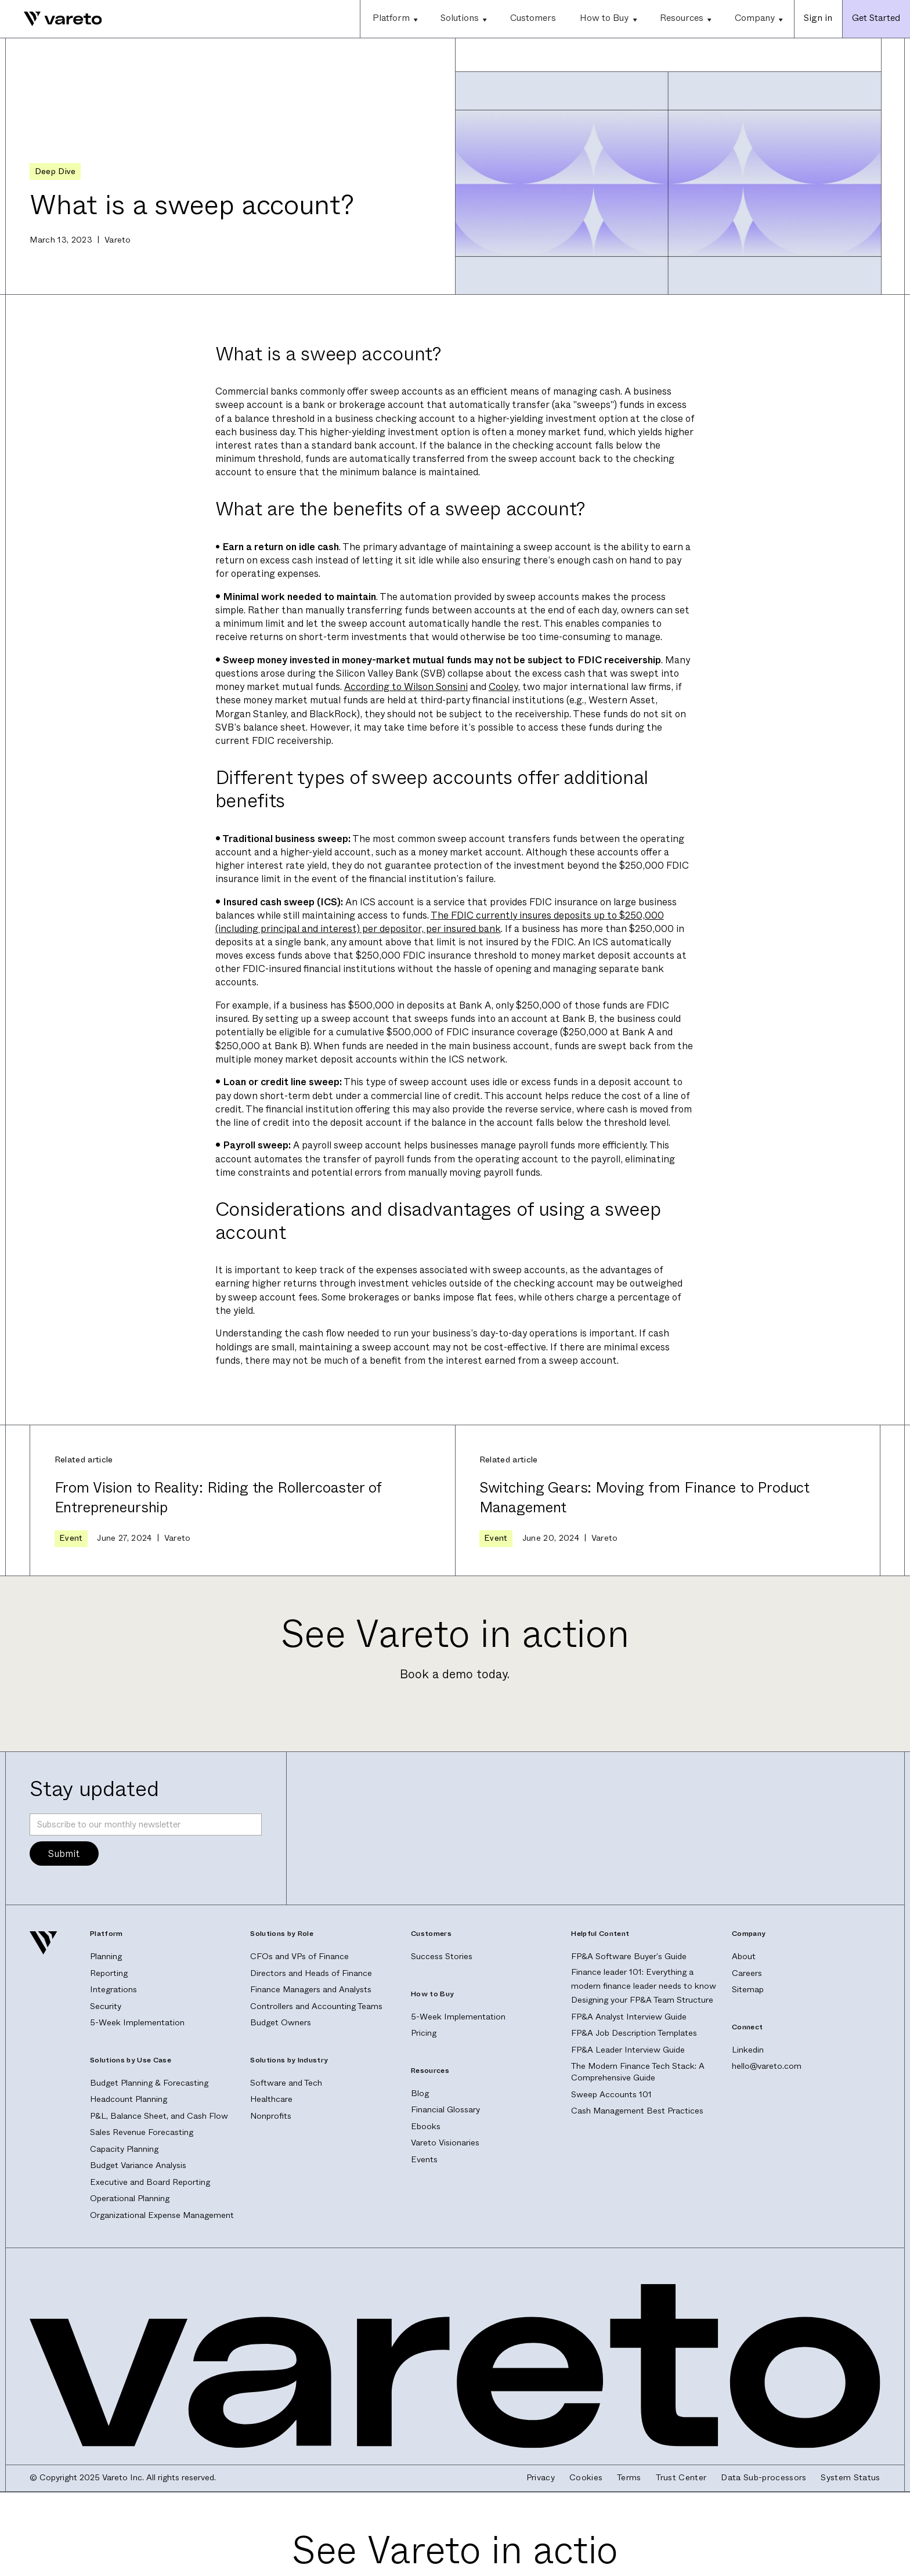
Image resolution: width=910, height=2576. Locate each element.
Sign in (818, 18)
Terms (629, 2478)
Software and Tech (286, 2083)
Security (105, 2006)
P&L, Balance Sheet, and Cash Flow (159, 2116)
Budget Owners (280, 2023)
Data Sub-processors (763, 2478)
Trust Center (681, 2478)
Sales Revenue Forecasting (141, 2132)
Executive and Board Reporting (150, 2182)
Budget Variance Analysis (138, 2165)
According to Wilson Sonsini (406, 686)
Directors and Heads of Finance (311, 1973)
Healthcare (271, 2099)
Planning (106, 1956)
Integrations (113, 1990)
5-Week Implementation (137, 2023)
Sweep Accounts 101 (611, 2095)
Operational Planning (129, 2198)
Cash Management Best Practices (637, 2111)
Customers (533, 18)
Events (424, 2160)
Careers (747, 1973)
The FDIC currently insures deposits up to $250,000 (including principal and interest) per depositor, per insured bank (439, 922)
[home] (51, 19)
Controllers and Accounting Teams (316, 2006)
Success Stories (441, 1956)
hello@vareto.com (766, 2066)
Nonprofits (270, 2116)
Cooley (503, 686)
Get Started (876, 18)
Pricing (423, 2033)
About (744, 1956)
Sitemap (748, 1990)
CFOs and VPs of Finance (299, 1956)
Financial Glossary (445, 2110)
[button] (394, 19)
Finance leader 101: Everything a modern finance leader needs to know (643, 1979)
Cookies (585, 2478)
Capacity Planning (124, 2149)
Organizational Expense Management (162, 2215)
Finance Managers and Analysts (310, 1990)
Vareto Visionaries (445, 2143)
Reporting (109, 1973)
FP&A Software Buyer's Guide (629, 1956)
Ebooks (425, 2126)
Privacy (540, 2478)
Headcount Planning (128, 2099)
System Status (850, 2478)
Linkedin (748, 2050)
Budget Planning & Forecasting (149, 2083)
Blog (420, 2093)
